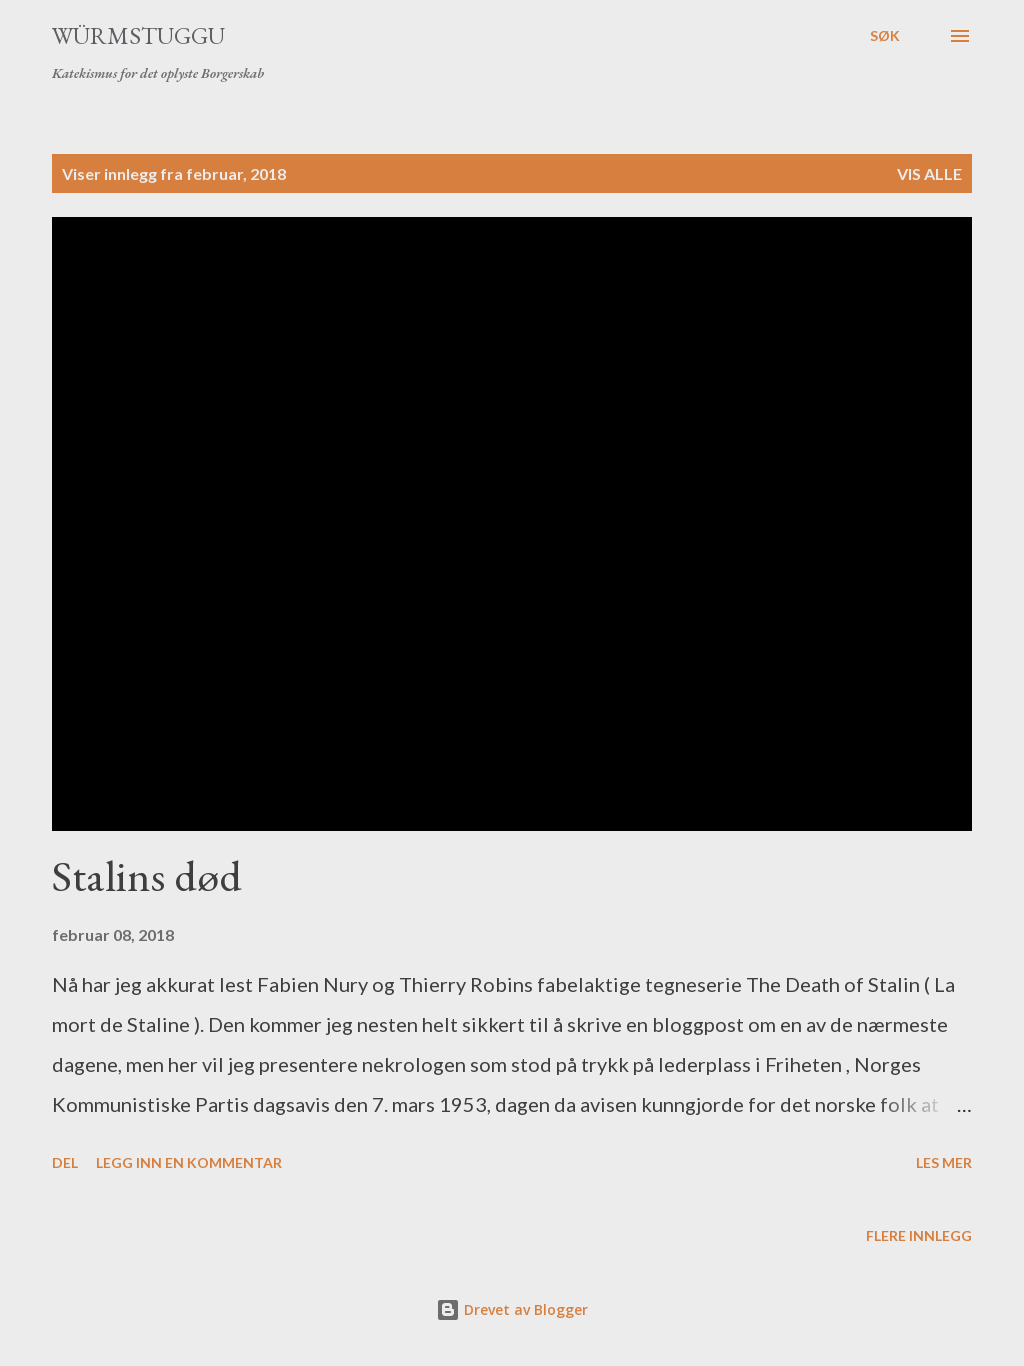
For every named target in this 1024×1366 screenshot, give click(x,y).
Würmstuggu (138, 35)
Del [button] (65, 1162)
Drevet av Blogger (512, 1309)
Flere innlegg (919, 1235)
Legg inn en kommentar (189, 1162)
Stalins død (147, 875)
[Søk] (885, 36)
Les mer (944, 1162)
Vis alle (929, 173)
